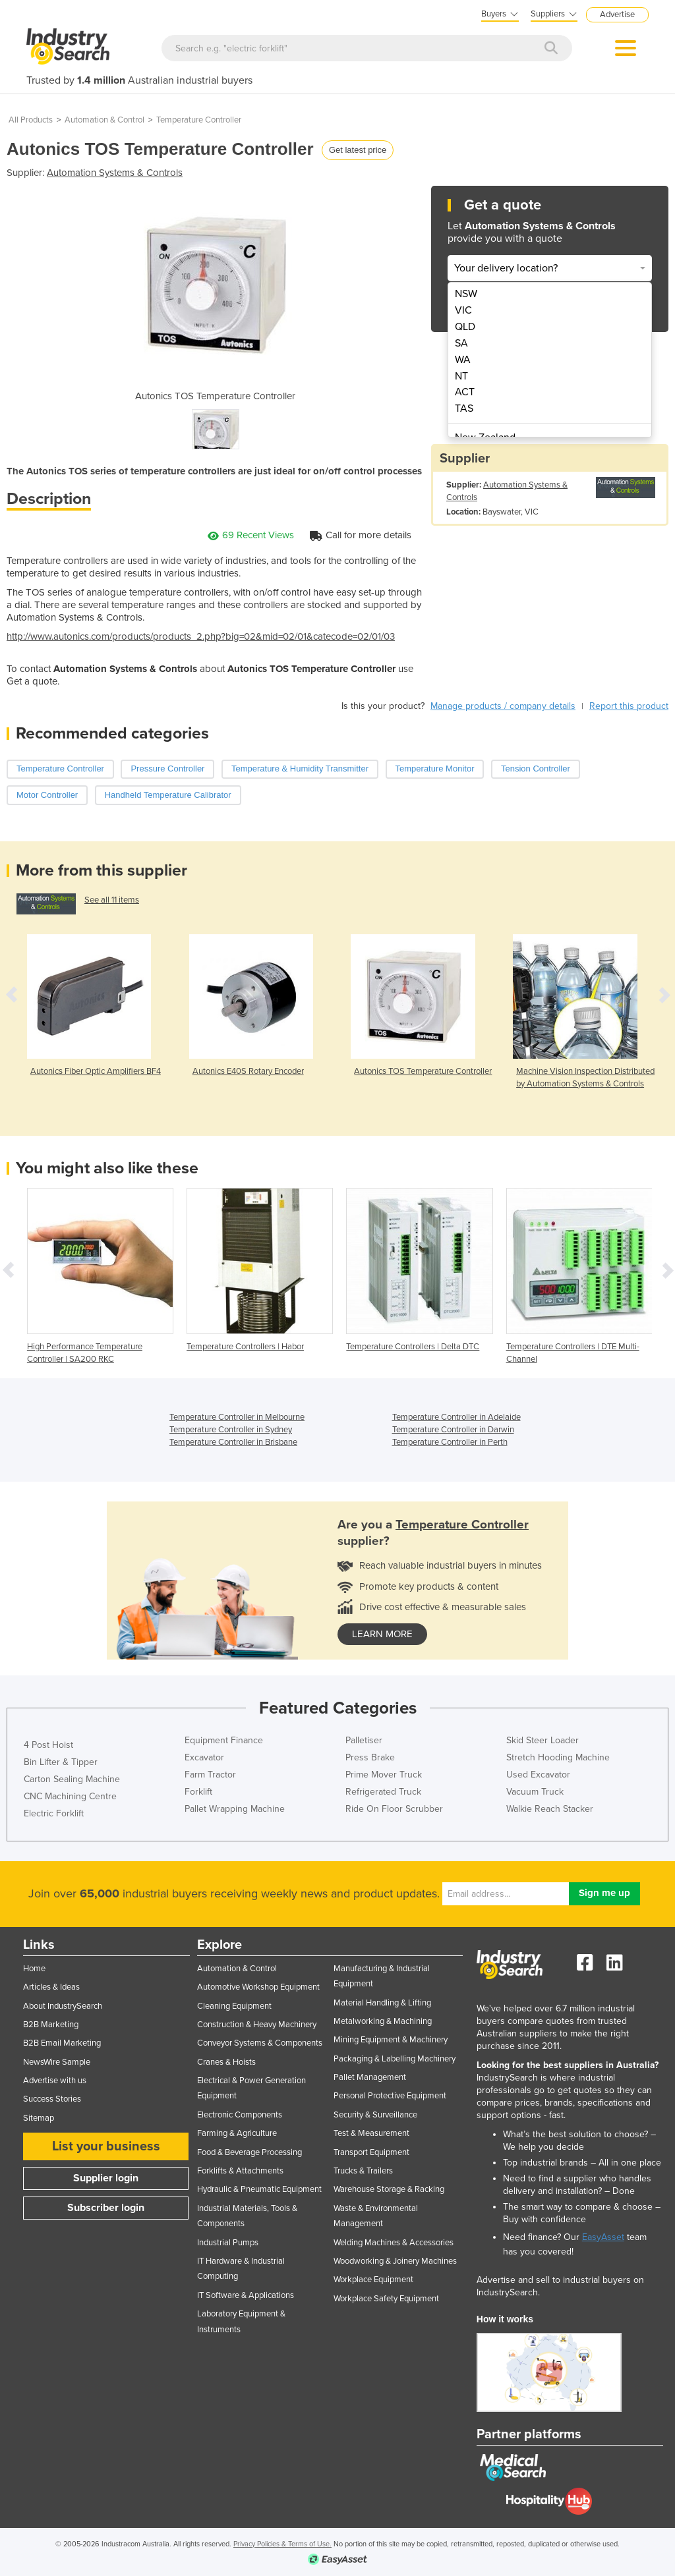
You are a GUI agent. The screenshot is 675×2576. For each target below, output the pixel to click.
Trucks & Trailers (363, 2171)
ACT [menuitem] (465, 392)
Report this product (628, 706)
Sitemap (38, 2118)
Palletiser (363, 1740)
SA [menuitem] (461, 343)
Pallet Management (370, 2077)
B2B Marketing (50, 2024)
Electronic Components (239, 2115)
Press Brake (370, 1757)
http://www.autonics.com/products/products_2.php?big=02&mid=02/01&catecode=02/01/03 (201, 636)
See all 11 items (111, 900)
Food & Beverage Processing (249, 2152)
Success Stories (52, 2099)
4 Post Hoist (48, 1744)
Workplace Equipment (373, 2279)
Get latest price (357, 150)
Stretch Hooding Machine (558, 1757)
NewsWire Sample (56, 2062)
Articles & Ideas (51, 1987)
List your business (106, 2146)
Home (34, 1968)
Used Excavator (538, 1774)
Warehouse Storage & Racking (389, 2189)
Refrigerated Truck (383, 1791)
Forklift (198, 1791)
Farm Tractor (210, 1774)
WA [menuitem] (463, 359)
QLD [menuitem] (465, 326)
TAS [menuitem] (464, 408)
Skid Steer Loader (542, 1740)
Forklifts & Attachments (240, 2171)
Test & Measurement (371, 2133)
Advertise (617, 14)
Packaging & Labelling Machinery (394, 2059)
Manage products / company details (502, 706)
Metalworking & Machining (383, 2021)
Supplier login (105, 2178)
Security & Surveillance (375, 2115)
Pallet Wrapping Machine (235, 1808)
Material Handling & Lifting (382, 2003)
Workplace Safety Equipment (386, 2298)
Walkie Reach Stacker (549, 1808)
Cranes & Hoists (226, 2062)
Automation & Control (104, 120)
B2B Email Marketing (62, 2043)
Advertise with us (54, 2080)
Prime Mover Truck (383, 1774)
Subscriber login (105, 2207)
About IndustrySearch (62, 2006)
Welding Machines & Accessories (394, 2242)
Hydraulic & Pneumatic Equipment (259, 2189)
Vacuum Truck (535, 1791)
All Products (31, 120)
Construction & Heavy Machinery (256, 2024)
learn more (382, 1634)
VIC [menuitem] (463, 310)
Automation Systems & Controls (115, 173)
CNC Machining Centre (70, 1796)
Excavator (204, 1757)
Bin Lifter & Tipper (61, 1762)
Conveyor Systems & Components (259, 2043)
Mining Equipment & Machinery (391, 2039)
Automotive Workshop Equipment (258, 1987)
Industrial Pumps (227, 2242)
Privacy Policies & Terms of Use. (282, 2544)
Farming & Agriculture (237, 2133)
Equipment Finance (224, 1740)
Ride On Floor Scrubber (394, 1808)
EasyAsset (603, 2237)
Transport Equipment (371, 2152)
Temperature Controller (198, 120)
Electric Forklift (54, 1813)
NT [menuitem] (461, 376)
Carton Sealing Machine (72, 1779)
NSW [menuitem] (466, 293)
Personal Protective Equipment (390, 2095)
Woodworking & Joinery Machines (395, 2261)
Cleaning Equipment (234, 2006)
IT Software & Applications (245, 2295)
